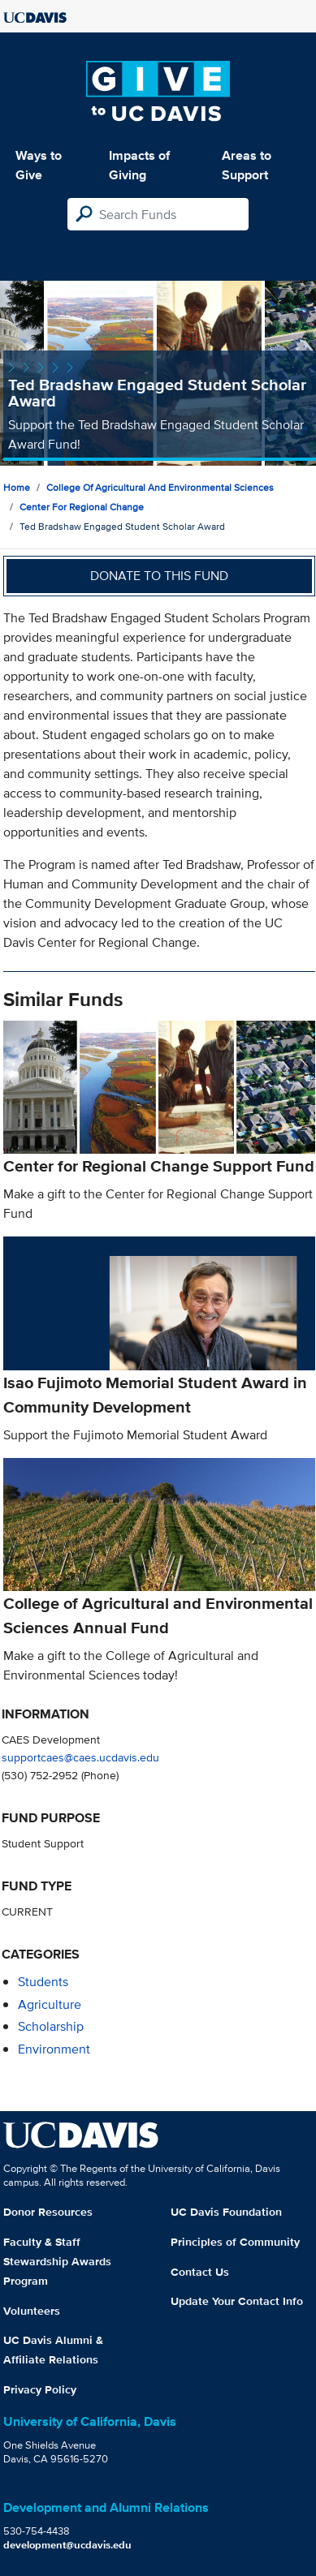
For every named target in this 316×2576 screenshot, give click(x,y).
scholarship (51, 2026)
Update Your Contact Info (237, 2301)
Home (16, 487)
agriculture (49, 2004)
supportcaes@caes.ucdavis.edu (80, 1756)
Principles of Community (235, 2242)
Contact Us (200, 2272)
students (43, 1981)
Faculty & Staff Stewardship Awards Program (57, 2261)
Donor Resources (48, 2212)
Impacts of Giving (139, 165)
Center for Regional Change (81, 507)
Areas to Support (246, 165)
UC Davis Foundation (226, 2212)
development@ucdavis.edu (67, 2544)
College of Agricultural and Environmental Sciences (160, 487)
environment (54, 2049)
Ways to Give (38, 165)
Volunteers (31, 2311)
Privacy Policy (39, 2389)
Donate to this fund (159, 575)
